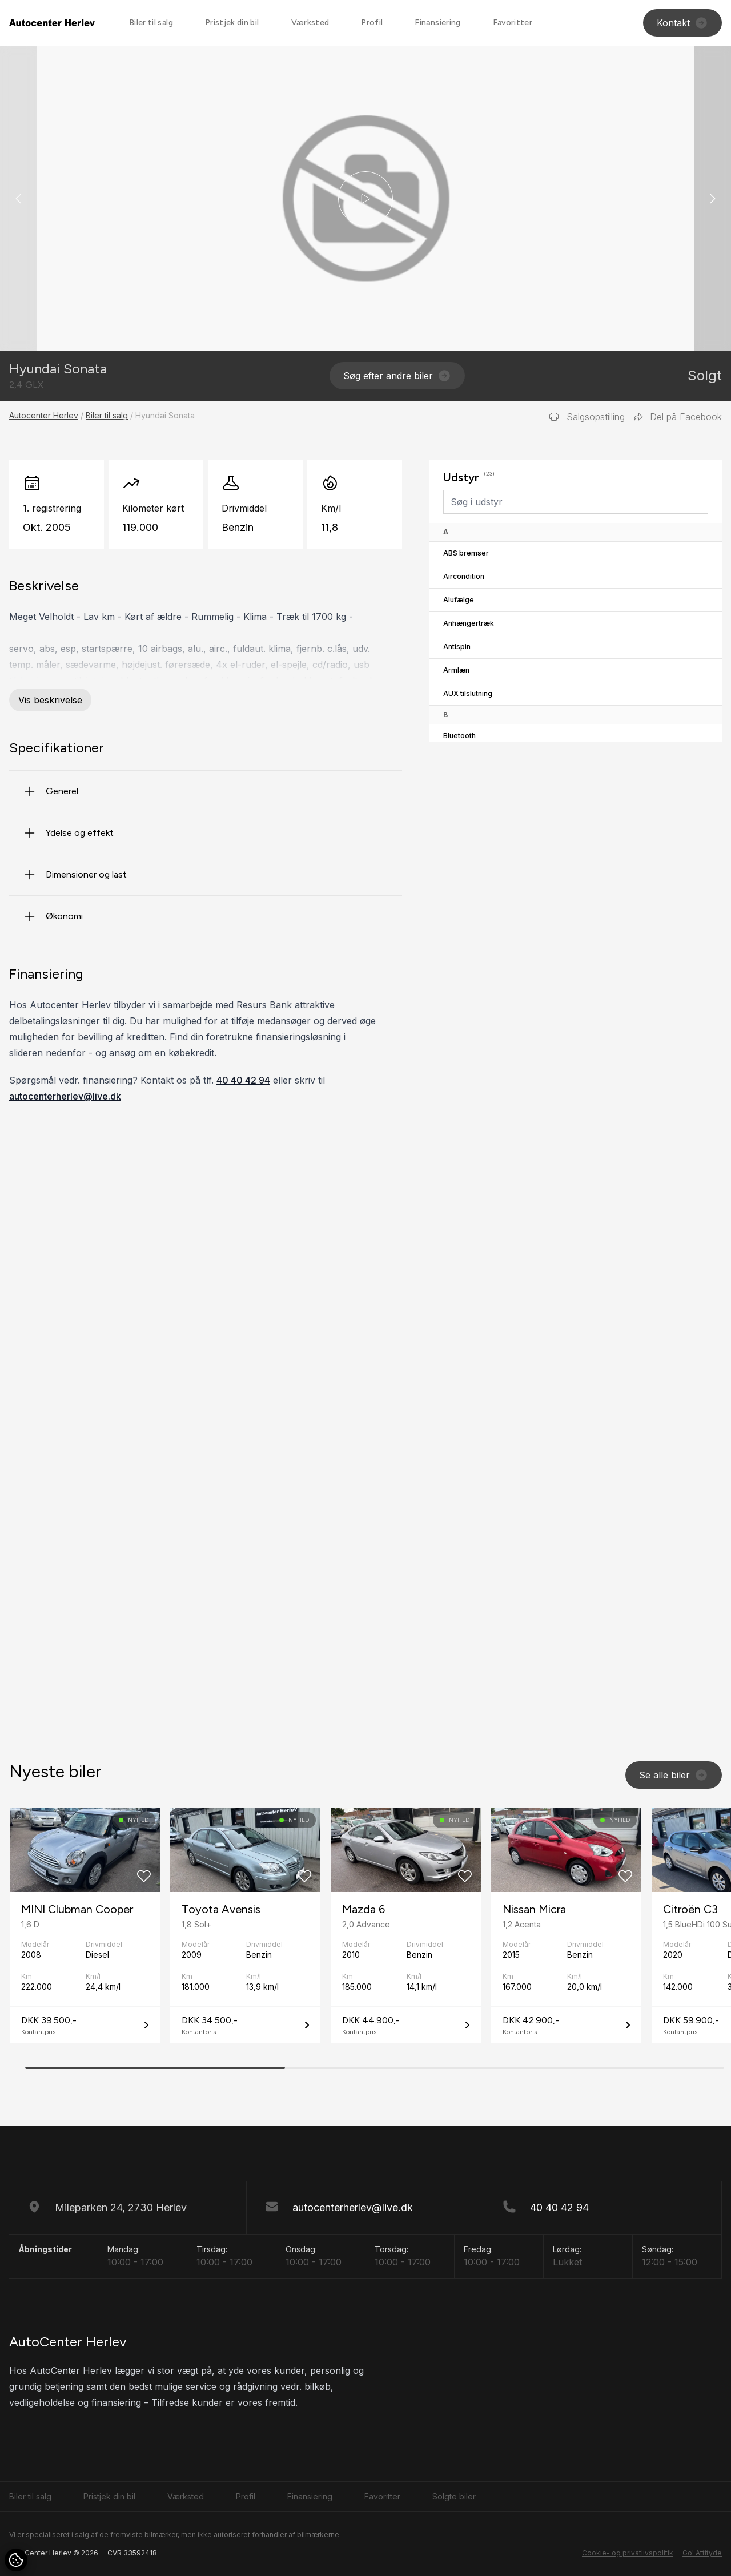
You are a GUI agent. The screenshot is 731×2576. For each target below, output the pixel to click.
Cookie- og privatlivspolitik (627, 2553)
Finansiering (437, 22)
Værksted (310, 22)
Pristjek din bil (232, 22)
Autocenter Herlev (43, 415)
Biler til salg (151, 22)
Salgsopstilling (586, 416)
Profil (372, 22)
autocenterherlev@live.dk (65, 1096)
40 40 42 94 (243, 1080)
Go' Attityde (702, 2553)
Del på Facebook (678, 416)
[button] (712, 198)
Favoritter (513, 22)
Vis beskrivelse (50, 700)
